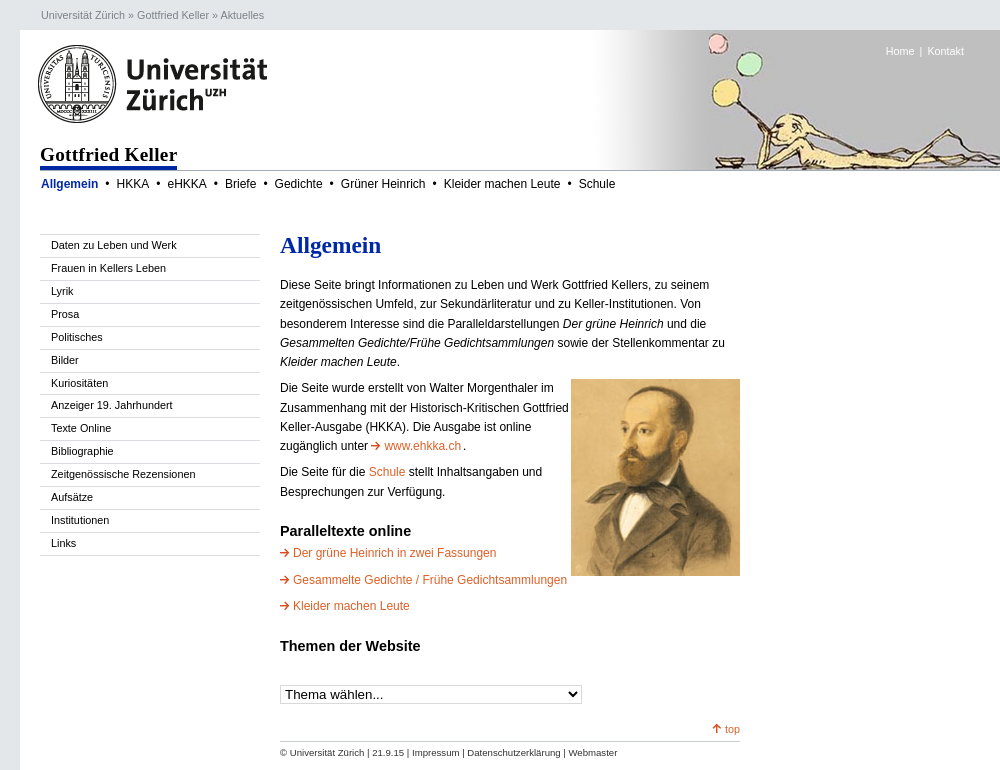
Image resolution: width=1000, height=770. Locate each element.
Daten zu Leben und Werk (114, 245)
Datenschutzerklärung (513, 752)
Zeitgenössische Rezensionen (123, 474)
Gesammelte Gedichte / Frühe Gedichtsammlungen (430, 580)
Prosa (65, 314)
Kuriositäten (79, 383)
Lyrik (62, 291)
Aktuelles (242, 15)
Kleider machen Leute (502, 184)
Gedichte (299, 184)
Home (900, 51)
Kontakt (945, 51)
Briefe (240, 184)
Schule (597, 184)
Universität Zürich (83, 15)
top (732, 729)
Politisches (77, 337)
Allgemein (69, 184)
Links (63, 543)
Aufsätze (72, 497)
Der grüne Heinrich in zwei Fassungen (394, 553)
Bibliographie (82, 451)
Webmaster (592, 752)
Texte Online (81, 428)
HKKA (133, 184)
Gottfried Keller (173, 15)
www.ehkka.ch (422, 446)
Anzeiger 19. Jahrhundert (112, 405)
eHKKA (186, 184)
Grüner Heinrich (383, 184)
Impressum (435, 752)
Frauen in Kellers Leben (108, 268)
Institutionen (80, 520)
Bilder (65, 360)
